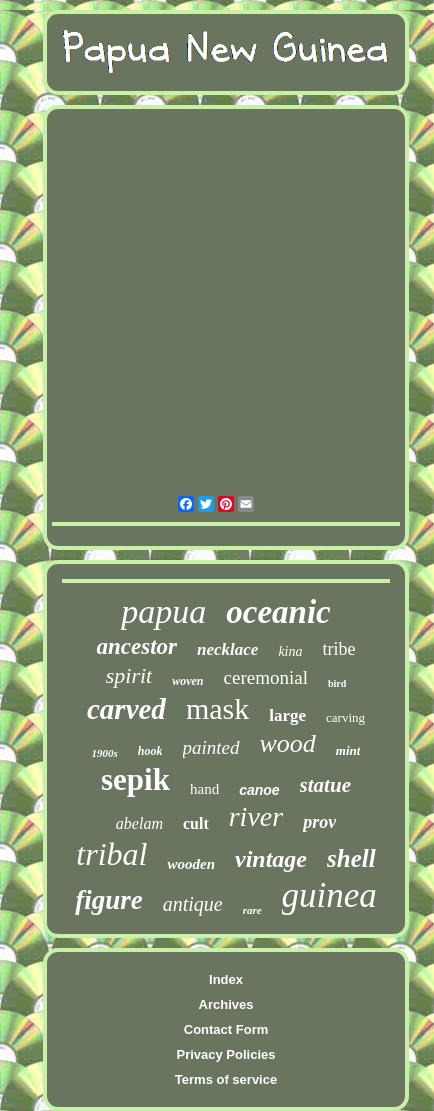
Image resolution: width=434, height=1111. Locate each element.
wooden (191, 864)
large (287, 715)
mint (348, 750)
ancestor (137, 646)
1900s (105, 753)
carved (126, 709)
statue (325, 785)
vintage (271, 859)
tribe (338, 649)
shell (351, 858)
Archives (226, 1004)
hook (150, 751)
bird (337, 683)
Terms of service (226, 1079)
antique (193, 904)
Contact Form (226, 1029)
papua (163, 611)
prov (319, 822)
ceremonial (266, 677)
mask (217, 708)
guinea (329, 895)
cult (196, 823)
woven (187, 681)
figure (109, 900)
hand (204, 789)
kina (290, 651)
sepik (135, 779)
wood (288, 743)
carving (345, 717)
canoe (259, 790)
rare (252, 910)
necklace (227, 649)
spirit (129, 675)
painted (211, 747)
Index (226, 979)
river (256, 816)
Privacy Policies (225, 1054)
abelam (139, 823)
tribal (111, 854)
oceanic (278, 612)
